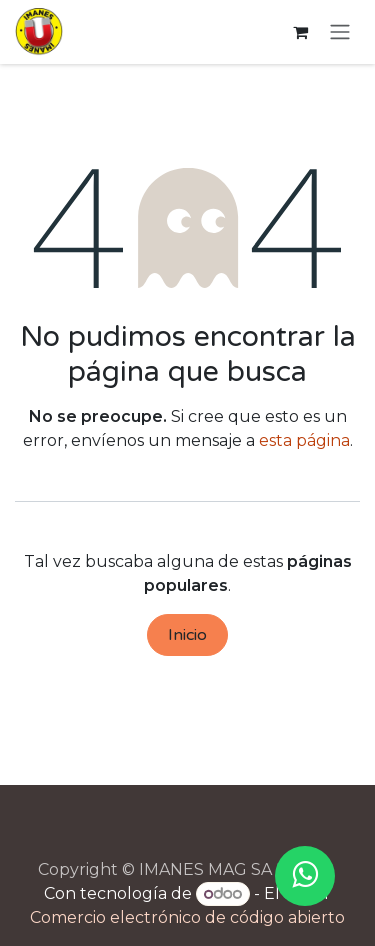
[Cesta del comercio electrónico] (300, 32)
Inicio (187, 635)
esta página (304, 440)
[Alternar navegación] (340, 32)
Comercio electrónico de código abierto (187, 917)
